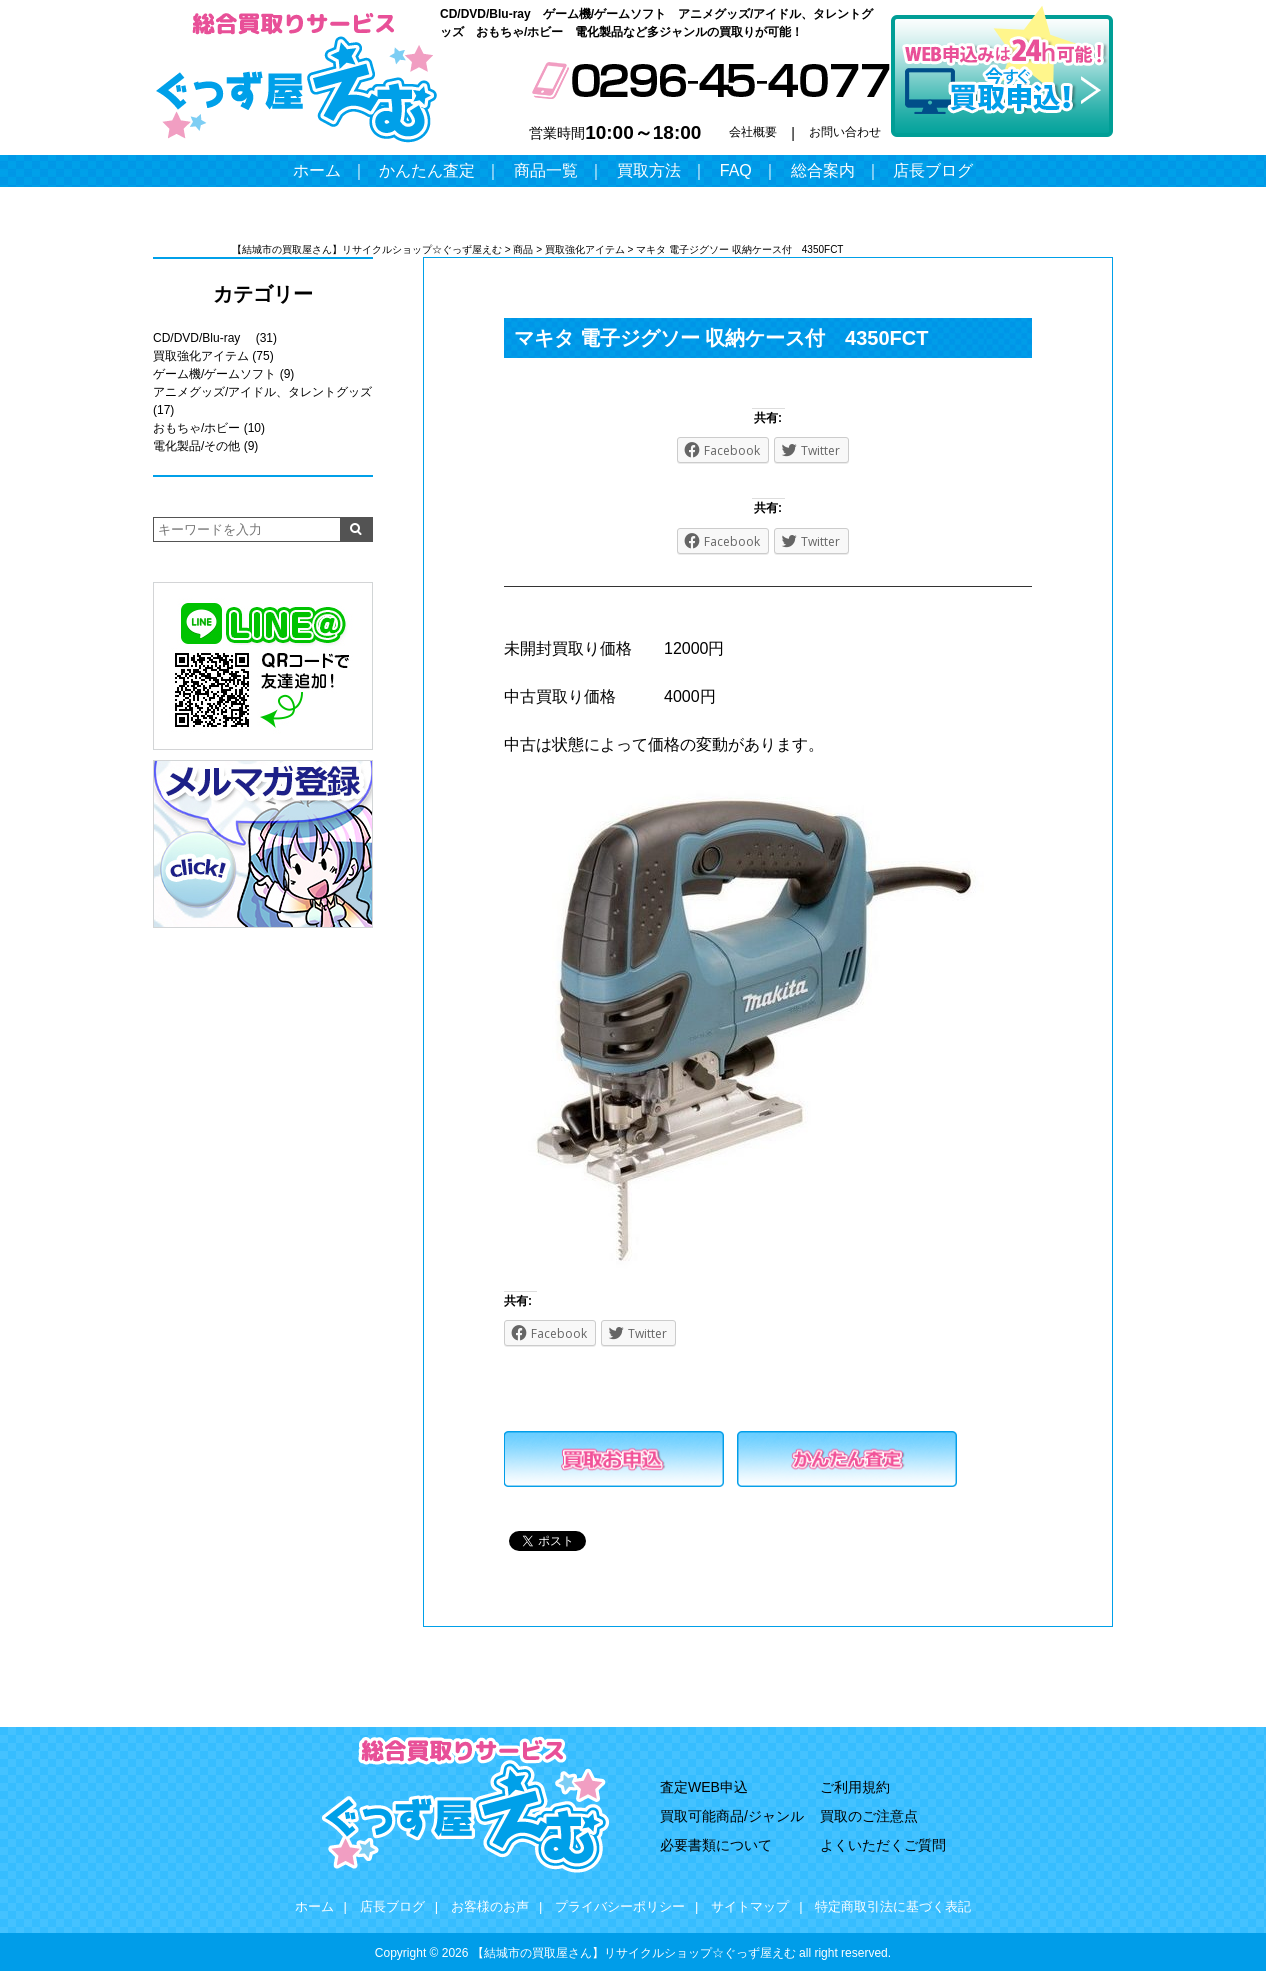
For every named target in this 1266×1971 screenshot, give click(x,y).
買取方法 (649, 170)
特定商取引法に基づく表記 (893, 1906)
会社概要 (753, 132)
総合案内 (823, 170)
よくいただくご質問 (883, 1845)
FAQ (736, 170)
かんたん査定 (427, 170)
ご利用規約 (855, 1787)
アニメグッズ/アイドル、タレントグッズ (262, 392)
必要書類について (716, 1845)
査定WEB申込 (704, 1787)
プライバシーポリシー (620, 1906)
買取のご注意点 (869, 1816)
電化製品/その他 (196, 446)
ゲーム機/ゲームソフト (214, 374)
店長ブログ (933, 170)
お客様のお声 (490, 1906)
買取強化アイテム (201, 356)
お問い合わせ (845, 132)
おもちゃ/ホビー (196, 428)
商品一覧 (546, 170)
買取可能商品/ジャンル (732, 1816)
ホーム (317, 170)
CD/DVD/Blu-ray (202, 338)
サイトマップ (750, 1906)
